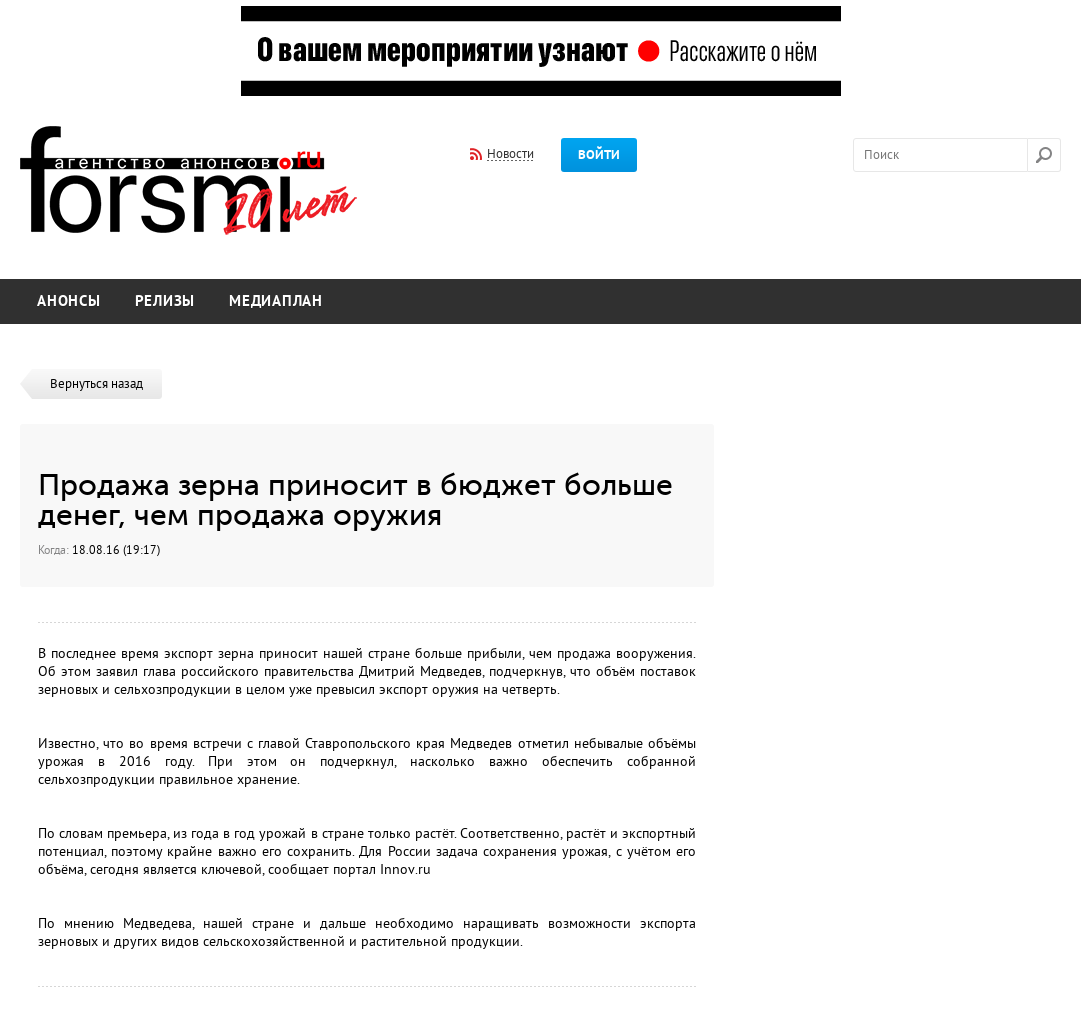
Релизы (165, 301)
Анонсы (69, 301)
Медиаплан (276, 301)
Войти (599, 155)
